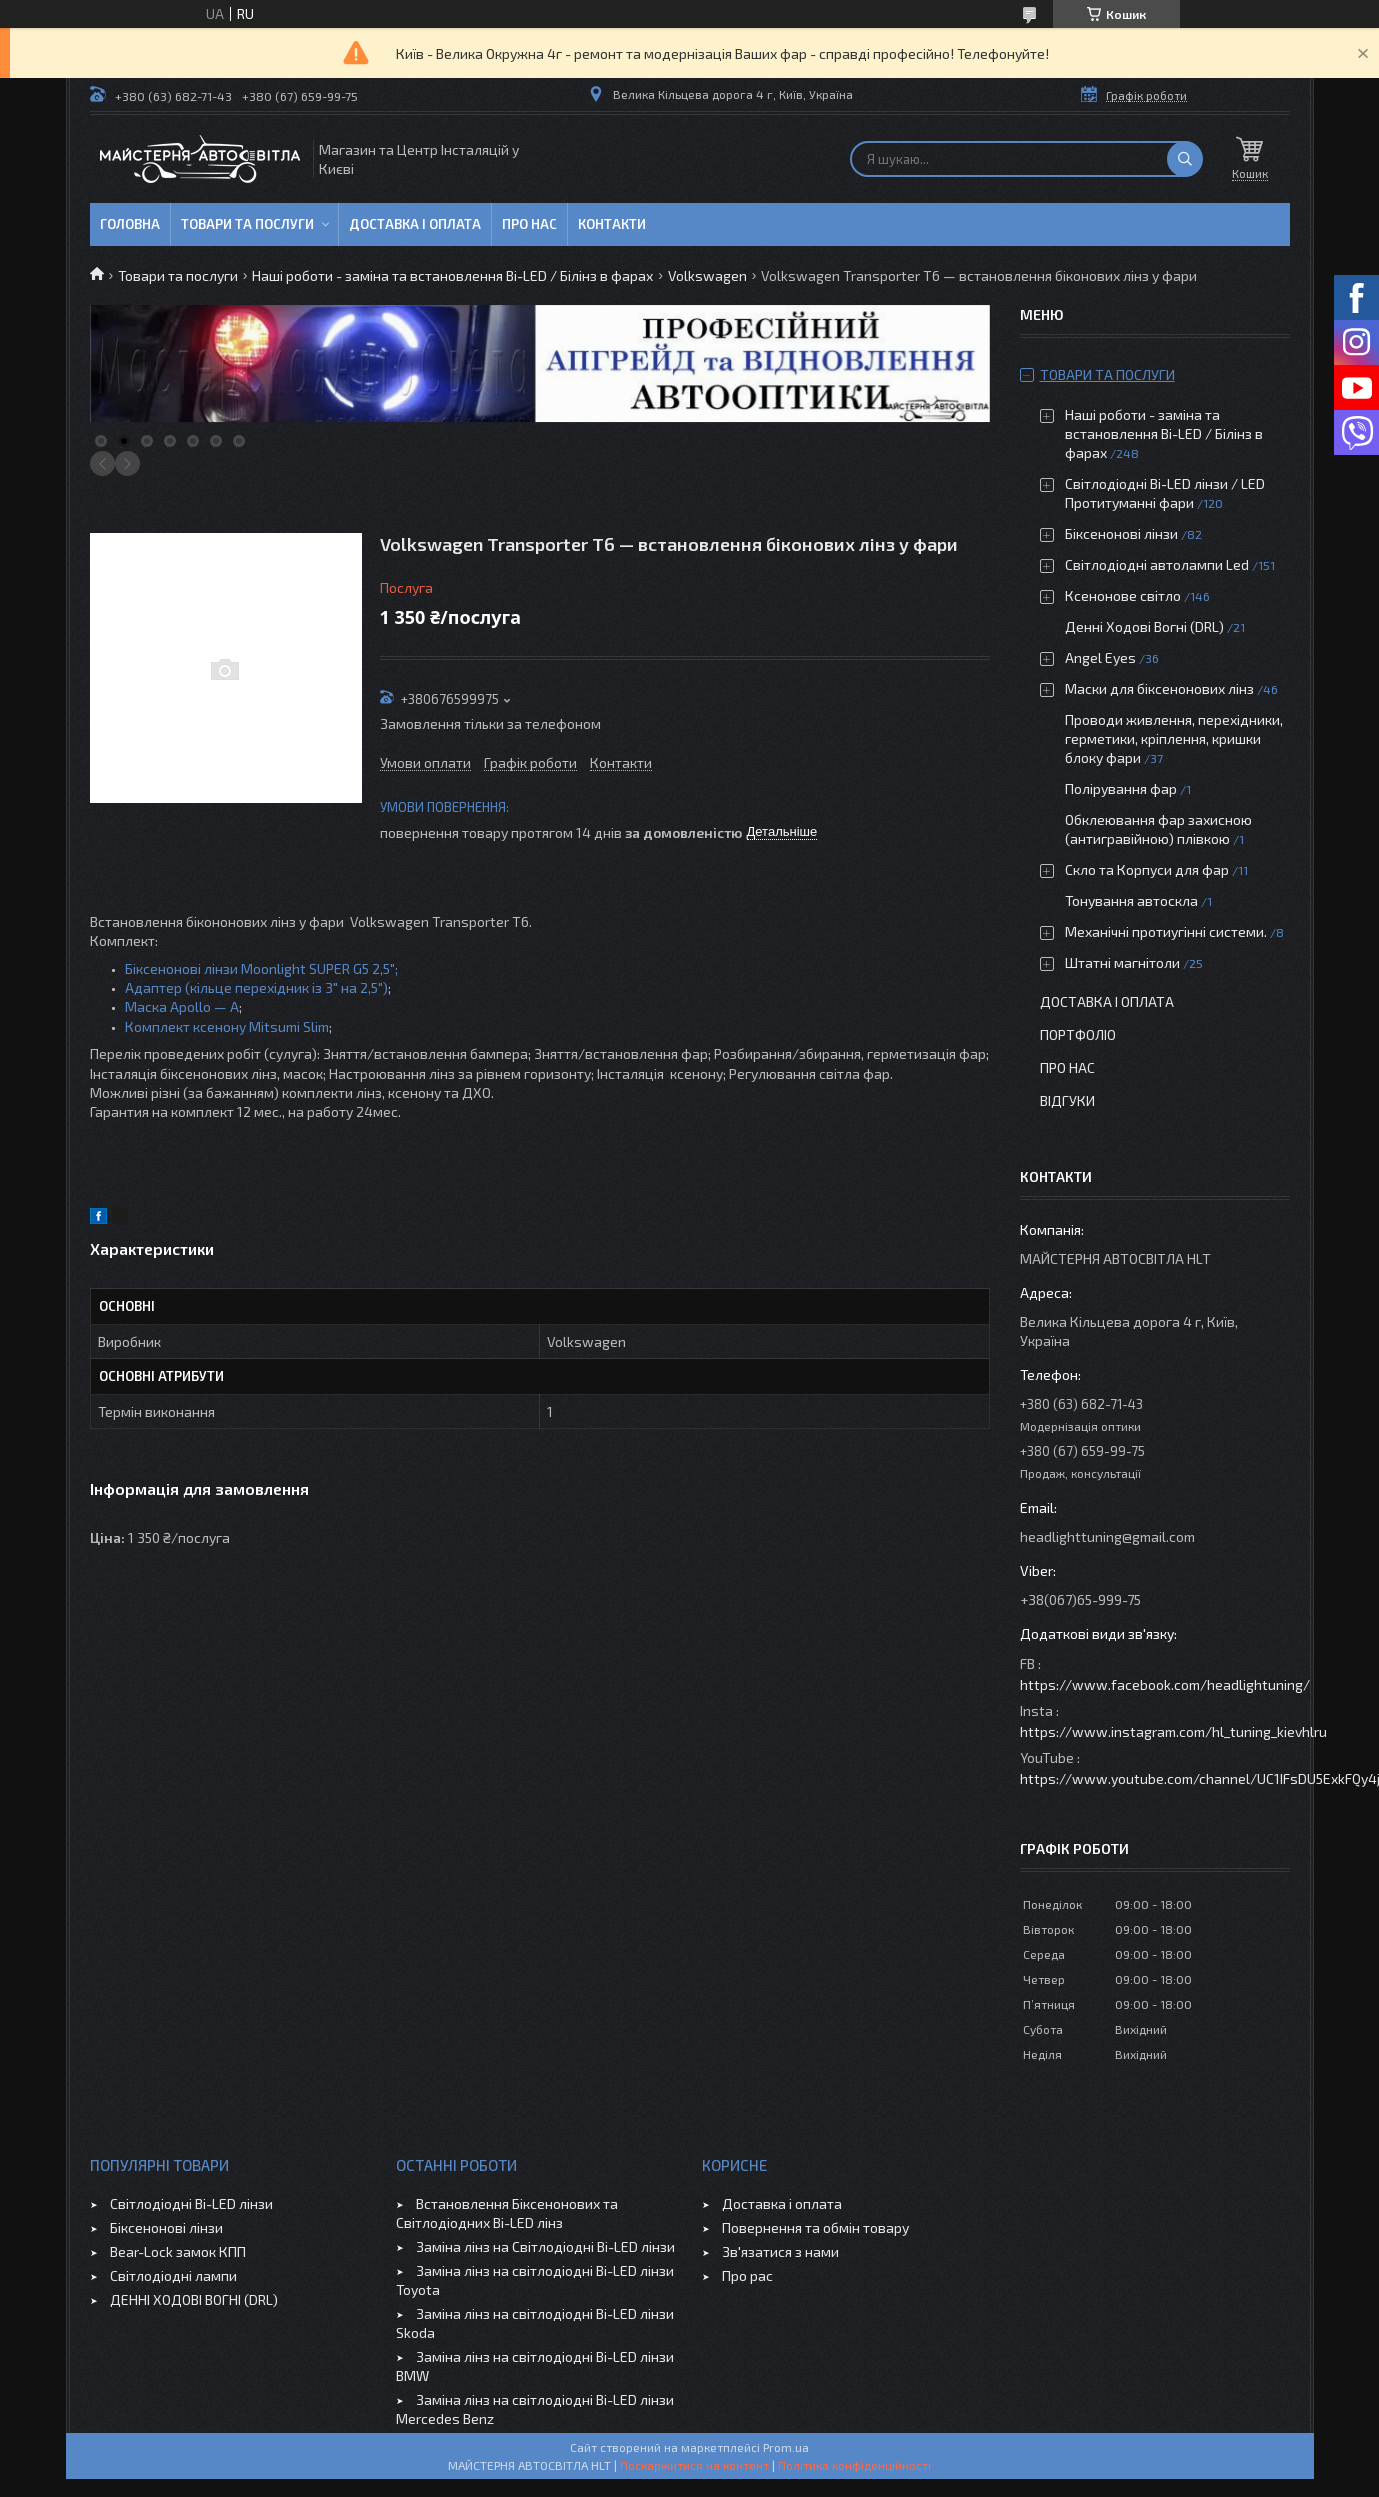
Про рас (747, 2275)
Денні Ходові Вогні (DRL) (1144, 626)
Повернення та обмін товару (815, 2227)
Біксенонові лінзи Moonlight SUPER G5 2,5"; (261, 968)
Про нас (529, 224)
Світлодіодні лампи (173, 2275)
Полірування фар (1121, 788)
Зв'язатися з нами (780, 2251)
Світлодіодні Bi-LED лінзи (191, 2203)
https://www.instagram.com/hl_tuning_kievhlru (1173, 1731)
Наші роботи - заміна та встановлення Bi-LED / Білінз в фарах (452, 275)
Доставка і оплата (415, 224)
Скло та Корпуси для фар (1147, 869)
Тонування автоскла (1131, 900)
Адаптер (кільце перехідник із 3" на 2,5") (256, 987)
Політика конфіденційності (854, 2465)
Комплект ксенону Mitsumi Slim (227, 1026)
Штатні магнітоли (1122, 962)
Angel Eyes (1100, 657)
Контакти (612, 224)
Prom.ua (786, 2447)
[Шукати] (1185, 159)
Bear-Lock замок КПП (178, 2251)
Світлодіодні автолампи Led (1157, 564)
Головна (130, 224)
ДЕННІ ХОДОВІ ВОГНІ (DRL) (194, 2299)
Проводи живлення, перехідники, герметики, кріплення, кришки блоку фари (1174, 738)
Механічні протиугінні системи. (1166, 931)
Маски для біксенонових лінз (1159, 688)
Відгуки (1067, 1100)
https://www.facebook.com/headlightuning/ (1165, 1684)
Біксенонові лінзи (1121, 533)
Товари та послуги (247, 224)
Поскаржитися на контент (694, 2465)
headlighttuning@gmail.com (1107, 1536)
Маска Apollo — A (182, 1006)
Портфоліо (1078, 1034)
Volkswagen (707, 275)
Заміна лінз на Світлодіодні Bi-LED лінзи (545, 2246)
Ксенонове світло (1123, 595)
